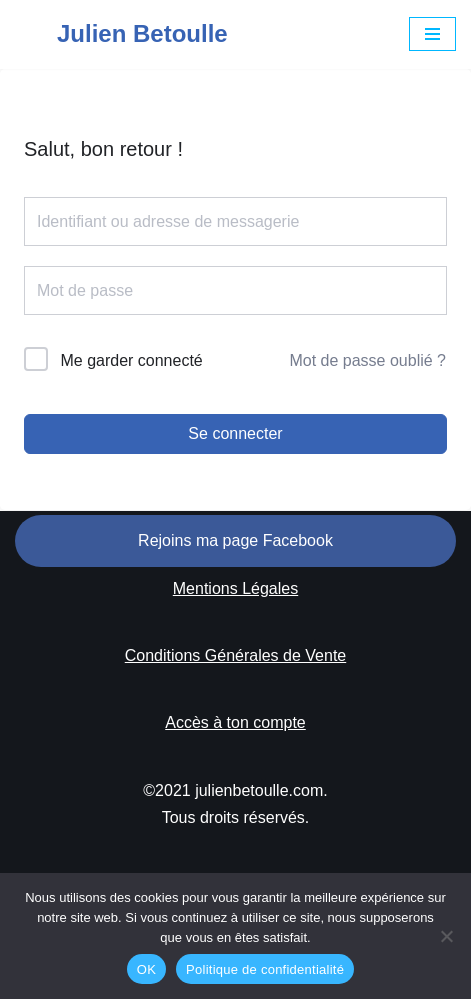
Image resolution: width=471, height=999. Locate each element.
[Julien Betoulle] (121, 34)
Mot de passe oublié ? (367, 360)
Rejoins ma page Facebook (235, 540)
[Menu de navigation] (432, 34)
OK (146, 969)
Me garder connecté (131, 360)
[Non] (446, 936)
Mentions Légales (235, 588)
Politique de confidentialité (265, 969)
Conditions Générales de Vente (235, 655)
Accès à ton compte (235, 722)
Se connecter (235, 433)
